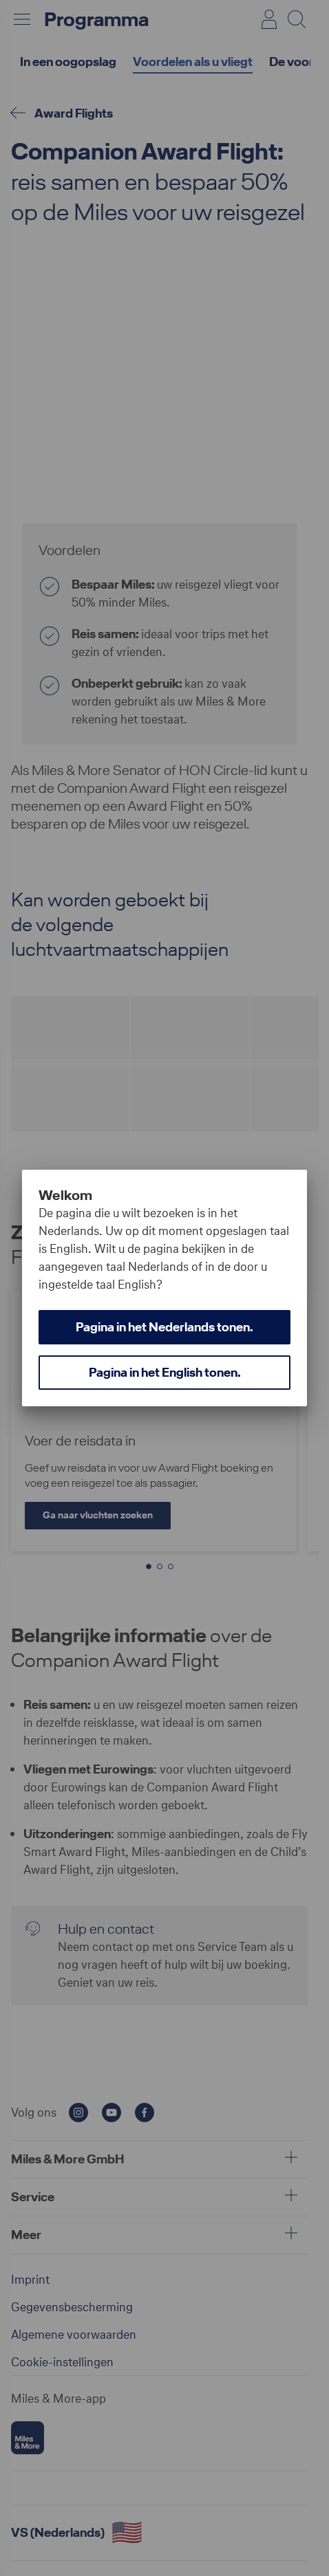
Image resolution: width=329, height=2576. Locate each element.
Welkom (65, 1195)
